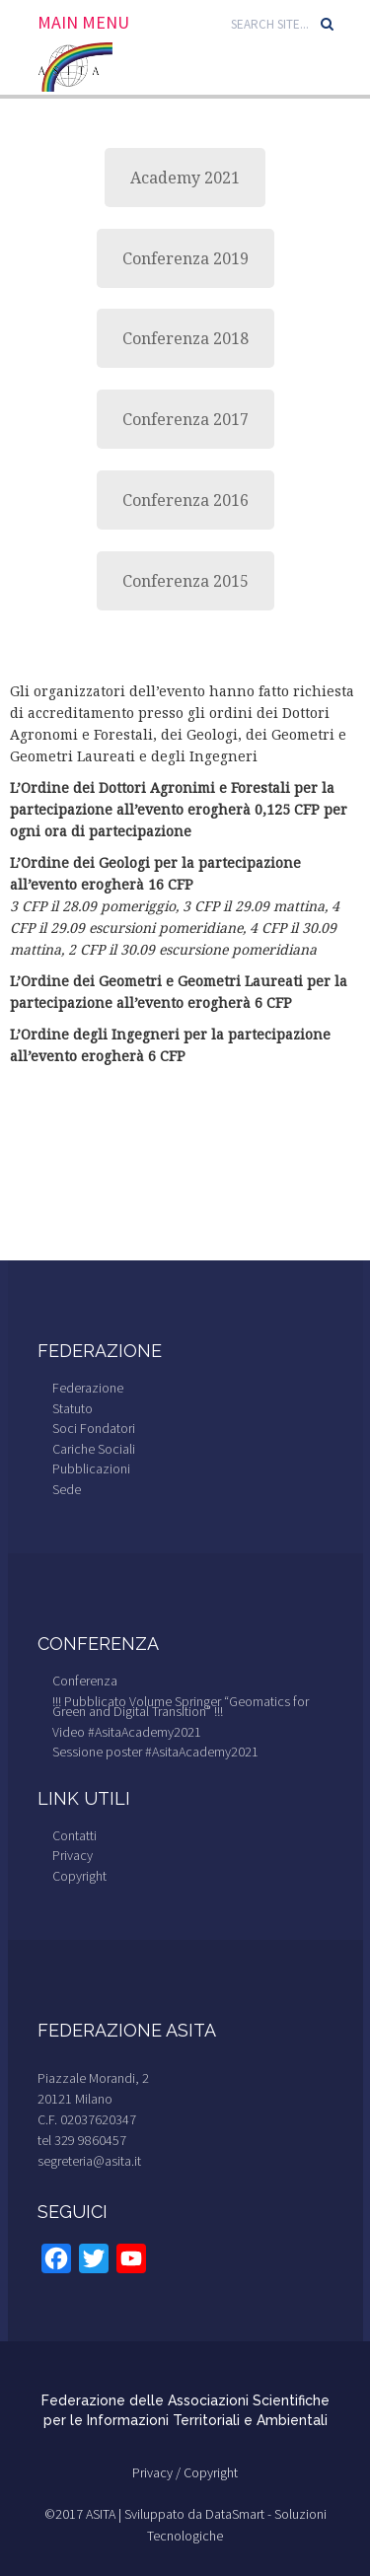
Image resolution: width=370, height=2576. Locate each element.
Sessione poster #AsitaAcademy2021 (155, 1751)
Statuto (72, 1408)
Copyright (79, 1876)
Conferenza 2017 (185, 419)
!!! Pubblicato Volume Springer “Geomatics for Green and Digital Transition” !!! (180, 1706)
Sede (66, 1489)
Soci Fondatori (93, 1428)
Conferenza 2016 (185, 500)
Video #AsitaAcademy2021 (126, 1732)
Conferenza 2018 (185, 338)
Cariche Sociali (93, 1449)
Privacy (72, 1855)
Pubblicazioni (91, 1468)
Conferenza (84, 1680)
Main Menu (83, 23)
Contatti (74, 1835)
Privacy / (158, 2472)
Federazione (87, 1387)
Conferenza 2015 (185, 581)
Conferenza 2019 (185, 258)
